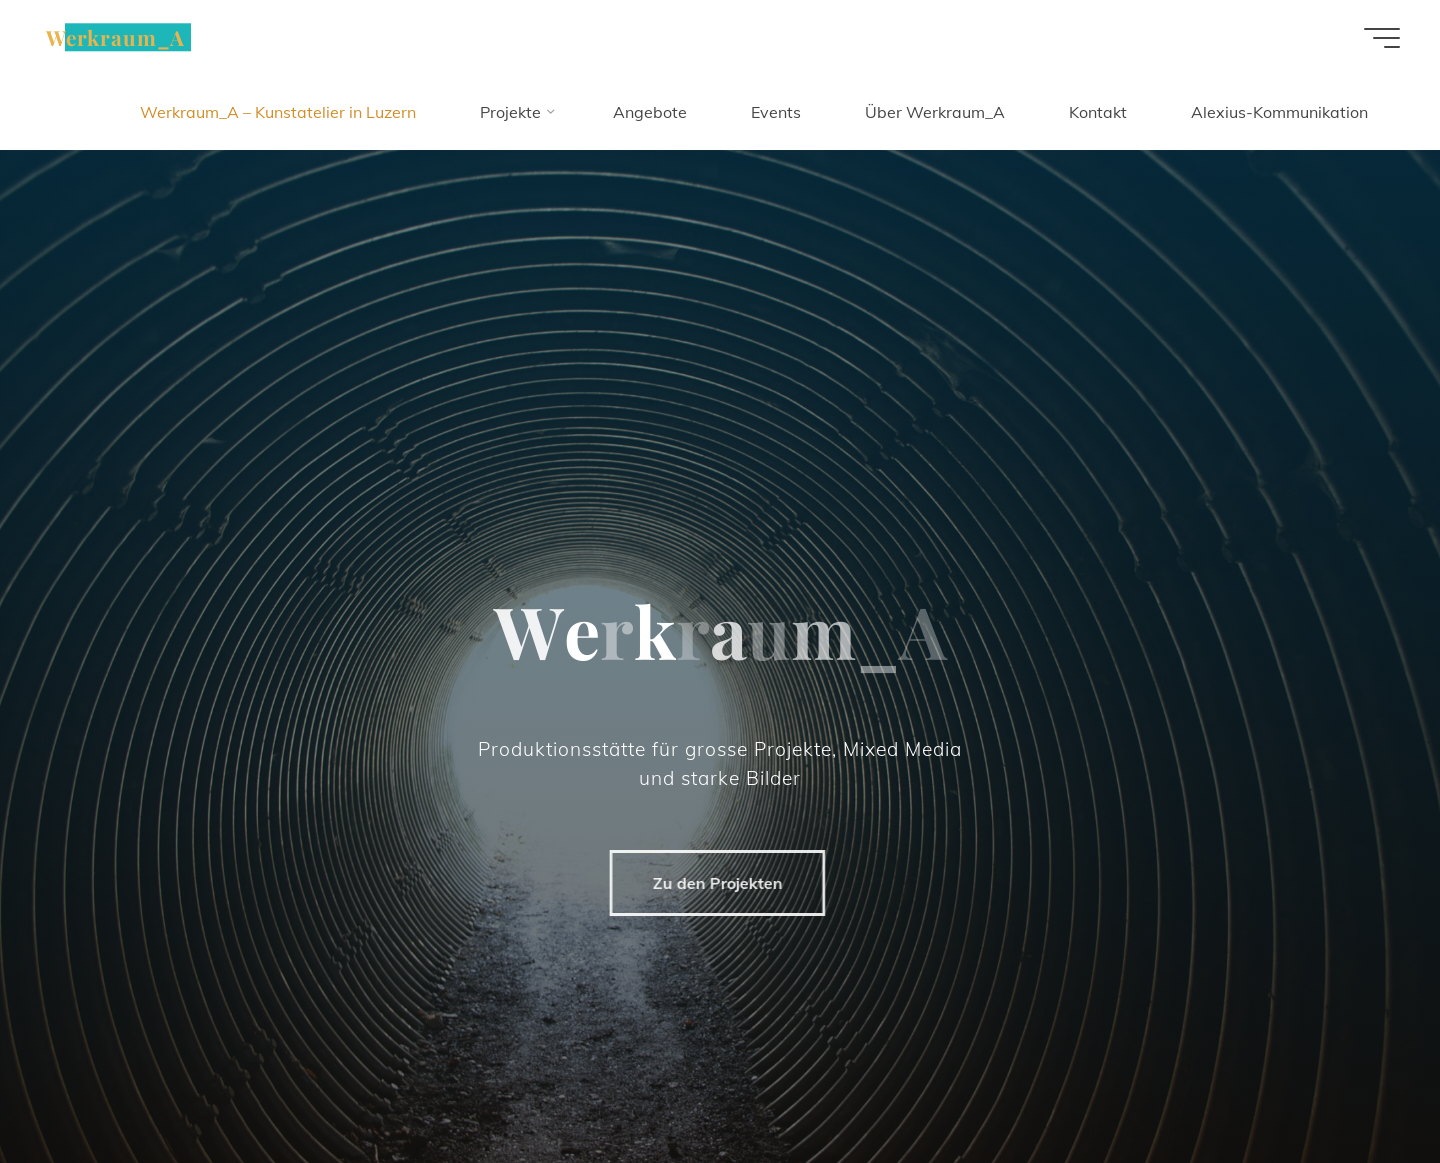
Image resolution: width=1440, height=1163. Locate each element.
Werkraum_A (115, 37)
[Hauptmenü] (1382, 38)
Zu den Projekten (711, 883)
